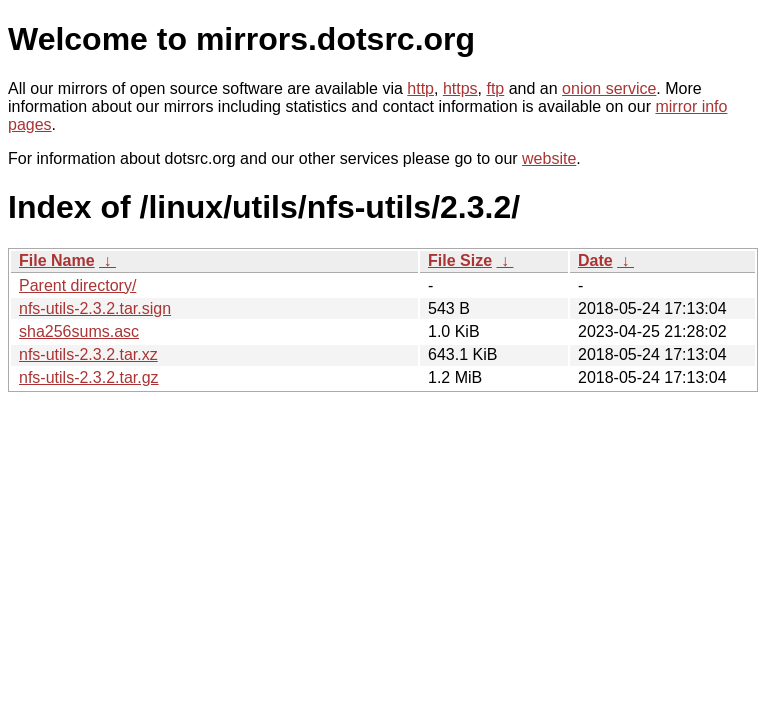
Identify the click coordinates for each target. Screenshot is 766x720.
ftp (495, 88)
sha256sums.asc (79, 331)
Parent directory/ (77, 285)
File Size (460, 260)
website (549, 158)
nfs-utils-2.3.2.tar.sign (95, 308)
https (460, 88)
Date (595, 260)
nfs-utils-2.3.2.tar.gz (89, 377)
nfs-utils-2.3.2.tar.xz (88, 354)
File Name (57, 260)
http (420, 88)
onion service (609, 88)
